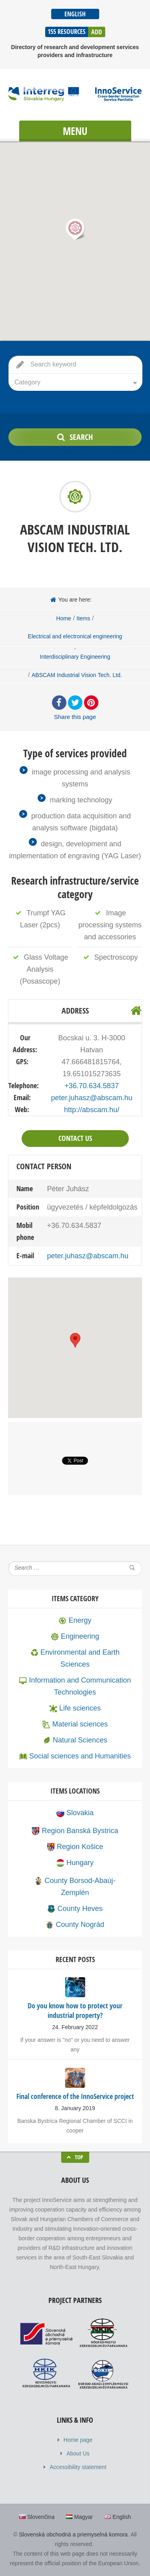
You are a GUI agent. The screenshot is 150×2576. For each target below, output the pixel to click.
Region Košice (75, 1847)
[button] (75, 229)
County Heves (74, 1909)
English (75, 14)
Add (96, 32)
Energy (74, 1620)
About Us (78, 2453)
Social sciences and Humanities (75, 1756)
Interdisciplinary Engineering (75, 656)
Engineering (75, 1636)
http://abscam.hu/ (91, 1110)
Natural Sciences (75, 1740)
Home (63, 618)
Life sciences (75, 1708)
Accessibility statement (78, 2467)
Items (83, 618)
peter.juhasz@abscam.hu (91, 1098)
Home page (78, 2440)
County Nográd (75, 1925)
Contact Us (75, 1138)
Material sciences (75, 1724)
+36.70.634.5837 (91, 1086)
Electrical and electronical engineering (75, 636)
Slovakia (75, 1813)
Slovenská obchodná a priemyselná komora (73, 2534)
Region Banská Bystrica (75, 1831)
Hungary (75, 1863)
